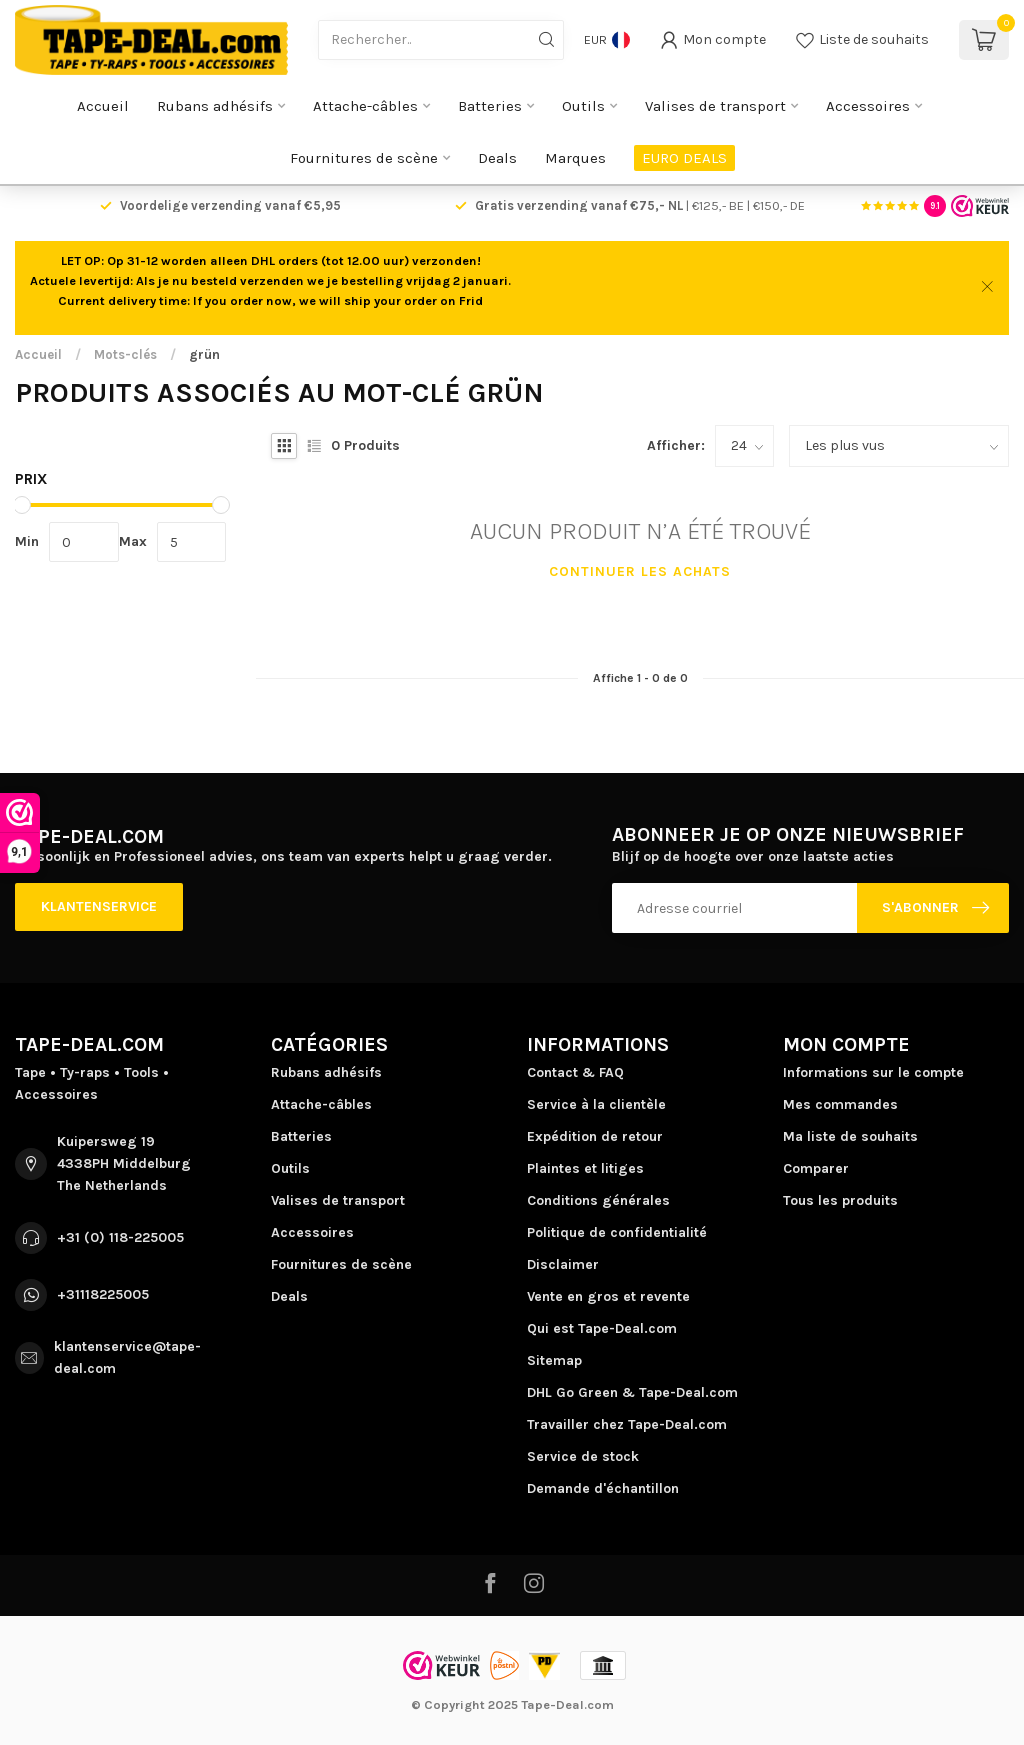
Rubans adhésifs (215, 106)
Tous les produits (840, 1200)
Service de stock (583, 1456)
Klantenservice (99, 906)
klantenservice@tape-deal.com (127, 1357)
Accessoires (868, 106)
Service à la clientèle (596, 1104)
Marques (575, 158)
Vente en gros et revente (608, 1296)
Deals (497, 158)
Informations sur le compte (873, 1072)
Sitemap (554, 1360)
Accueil (103, 106)
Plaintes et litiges (585, 1168)
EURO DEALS (684, 158)
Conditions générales (598, 1200)
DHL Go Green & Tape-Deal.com (632, 1392)
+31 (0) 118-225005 (120, 1237)
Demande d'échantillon (603, 1488)
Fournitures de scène (364, 158)
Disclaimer (563, 1264)
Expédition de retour (595, 1136)
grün (204, 354)
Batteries (490, 106)
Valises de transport (715, 106)
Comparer (816, 1168)
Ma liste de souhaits (850, 1136)
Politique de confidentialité (617, 1232)
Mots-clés (125, 354)
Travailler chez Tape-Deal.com (627, 1424)
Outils (583, 106)
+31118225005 (103, 1294)
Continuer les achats (640, 571)
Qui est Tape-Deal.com (602, 1328)
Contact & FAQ (575, 1072)
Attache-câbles (365, 106)
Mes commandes (840, 1104)
